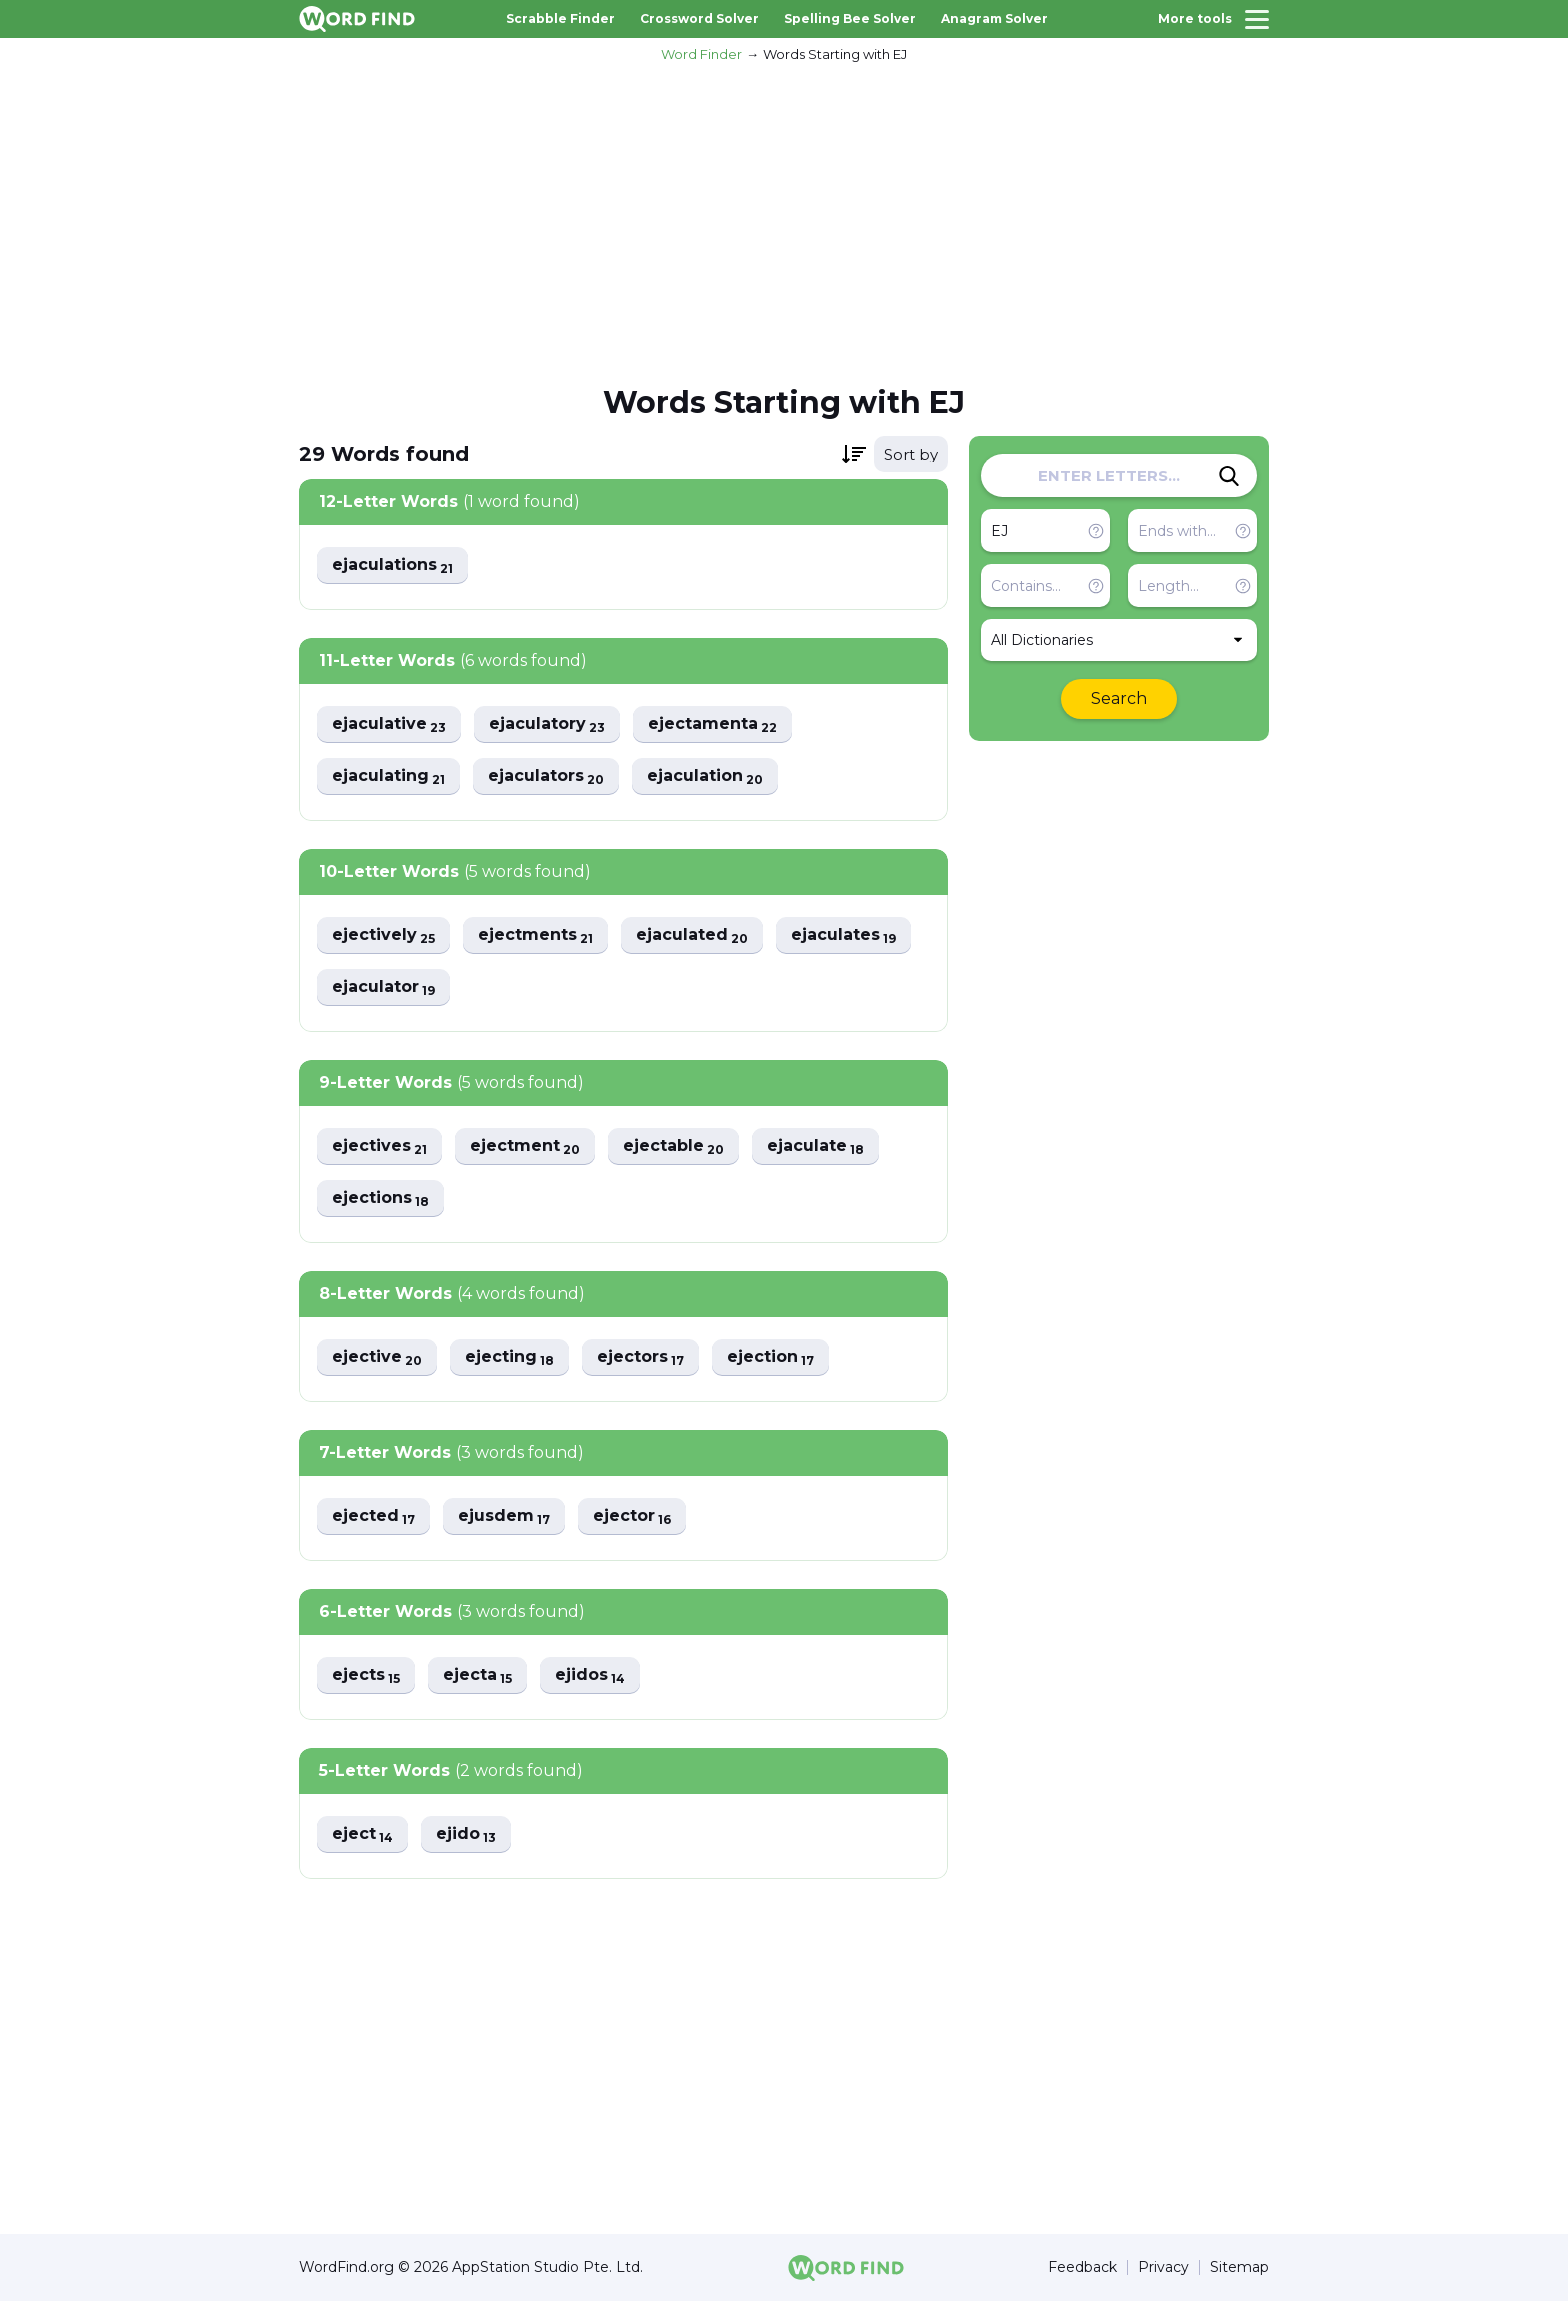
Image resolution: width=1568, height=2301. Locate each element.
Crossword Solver (699, 18)
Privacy (1163, 2267)
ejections (380, 1198)
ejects (366, 1675)
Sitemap (1239, 2267)
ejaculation (705, 776)
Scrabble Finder (560, 18)
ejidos (590, 1675)
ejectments (535, 935)
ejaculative (389, 724)
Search (1119, 698)
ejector (632, 1516)
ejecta (477, 1675)
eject (362, 1834)
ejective (377, 1357)
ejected (373, 1516)
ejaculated (692, 935)
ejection (770, 1357)
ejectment (525, 1146)
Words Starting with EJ (835, 54)
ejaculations (392, 565)
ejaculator (383, 987)
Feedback (1082, 2267)
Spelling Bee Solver (850, 18)
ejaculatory (547, 724)
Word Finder (701, 54)
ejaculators (546, 776)
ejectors (640, 1357)
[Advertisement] (784, 221)
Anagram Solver (994, 18)
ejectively (383, 935)
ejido (466, 1834)
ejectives (379, 1146)
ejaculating (388, 776)
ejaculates (843, 935)
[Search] (1229, 476)
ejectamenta (712, 724)
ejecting (509, 1357)
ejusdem (504, 1516)
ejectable (673, 1146)
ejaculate (815, 1146)
